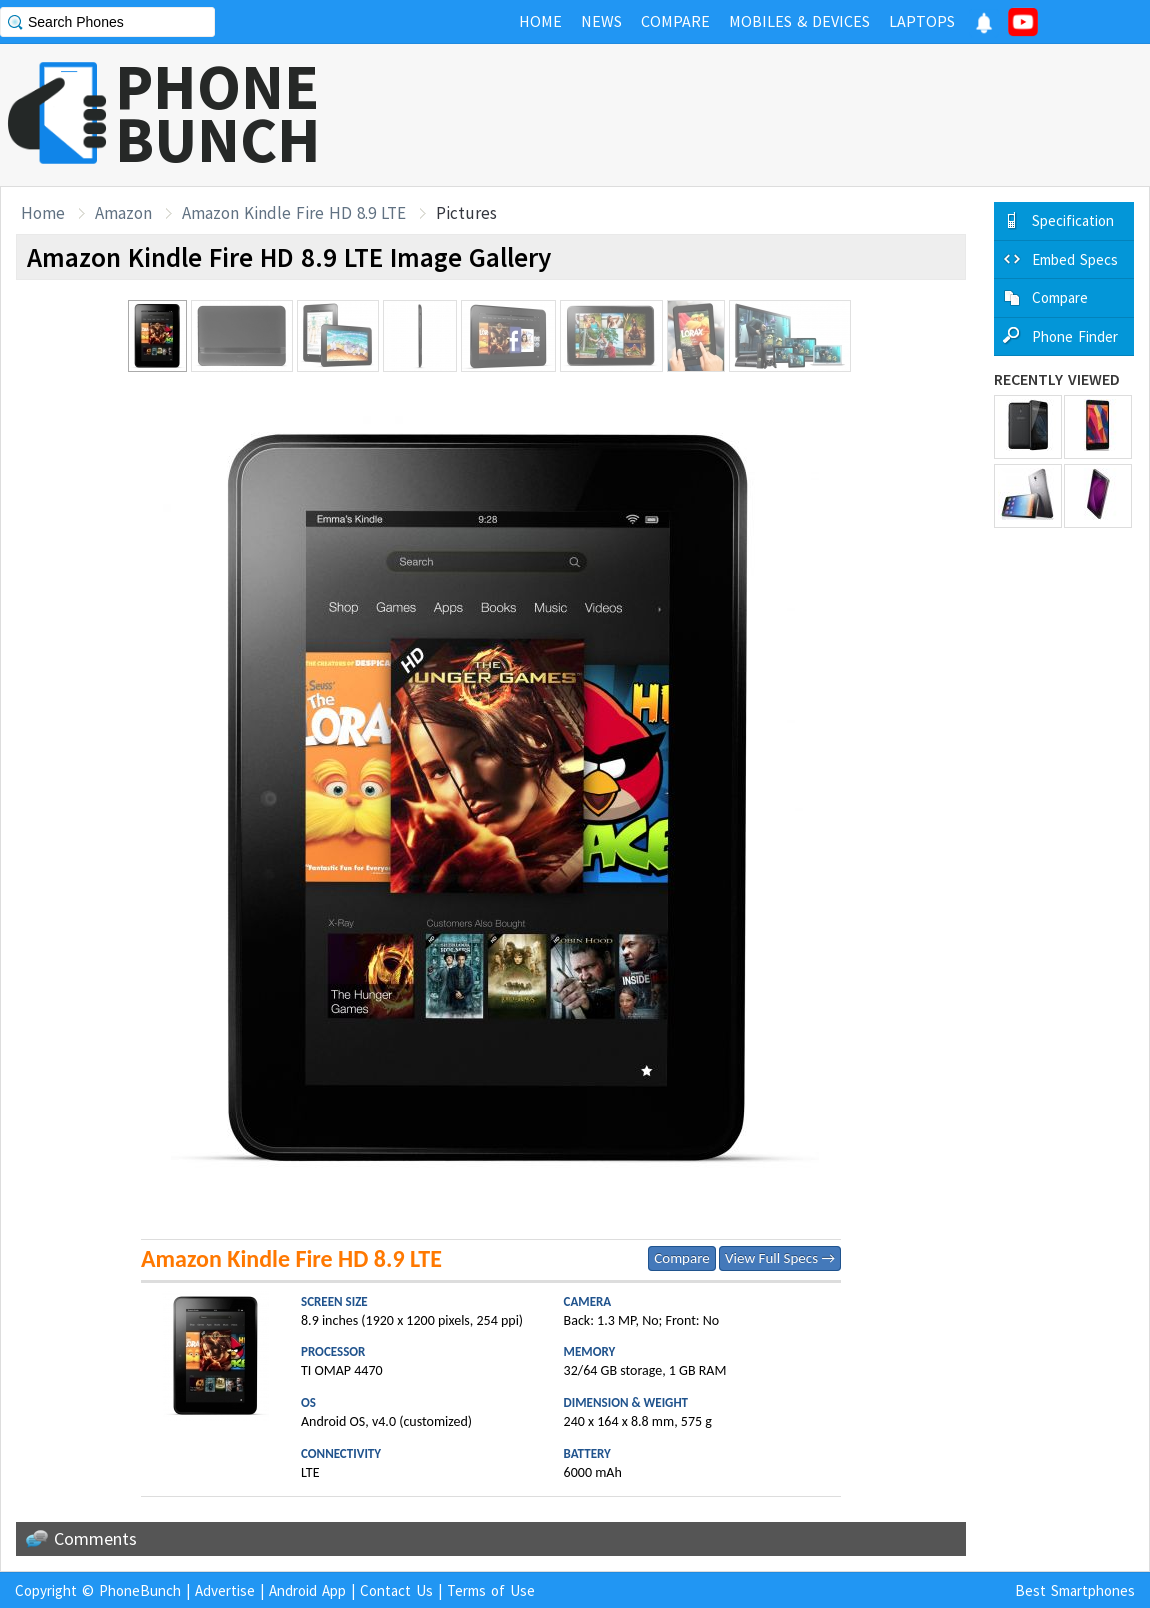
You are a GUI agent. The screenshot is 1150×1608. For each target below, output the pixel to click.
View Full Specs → (780, 1258)
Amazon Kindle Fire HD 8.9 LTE (294, 213)
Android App (307, 1590)
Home (43, 213)
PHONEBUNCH (218, 113)
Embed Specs (1075, 259)
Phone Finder (1075, 336)
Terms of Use (491, 1590)
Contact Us (396, 1590)
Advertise (225, 1590)
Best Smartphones (1075, 1590)
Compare (681, 1258)
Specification (1073, 220)
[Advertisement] (786, 115)
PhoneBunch (140, 1590)
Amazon (123, 213)
